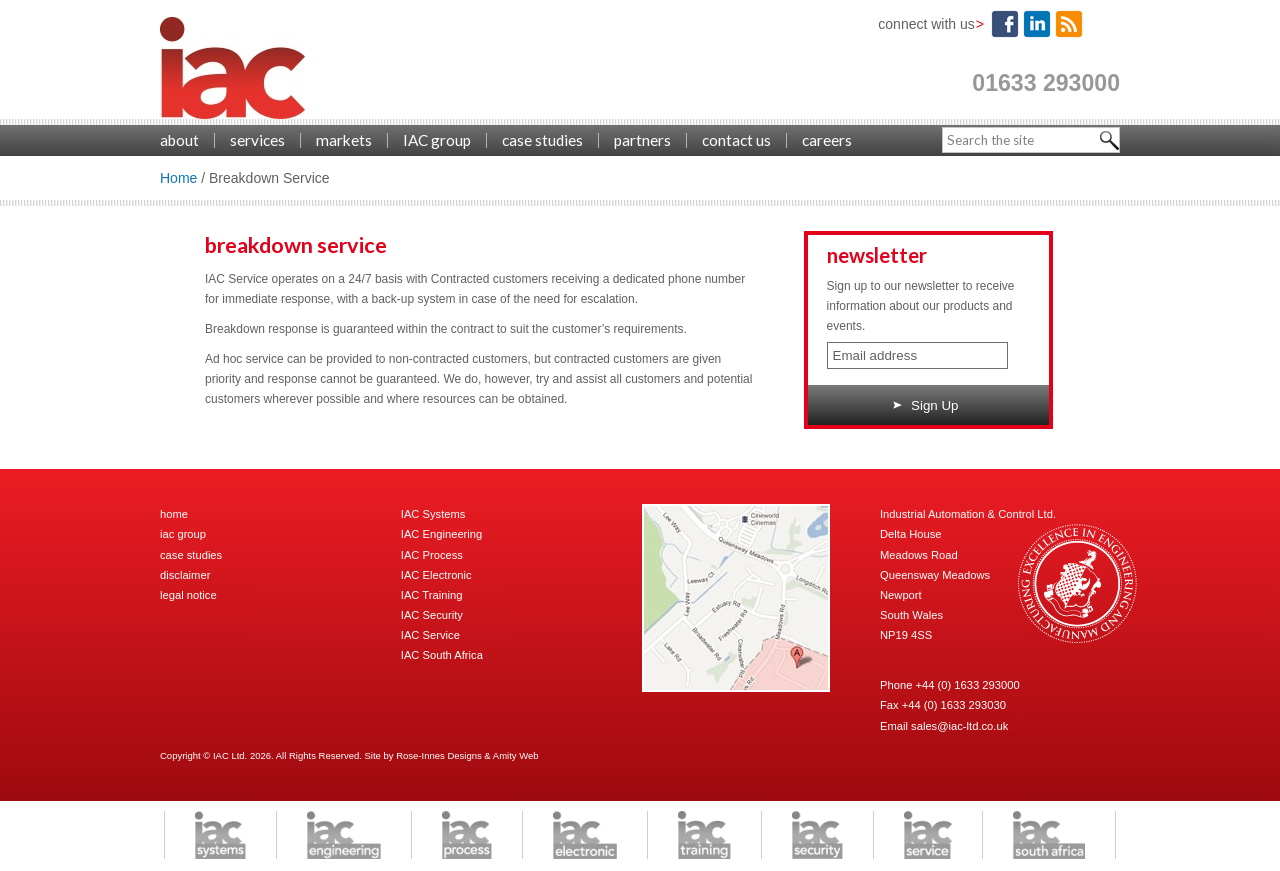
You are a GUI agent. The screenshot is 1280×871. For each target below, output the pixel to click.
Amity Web (516, 755)
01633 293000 (1046, 83)
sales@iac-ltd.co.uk (959, 726)
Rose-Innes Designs (439, 755)
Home (178, 178)
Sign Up (925, 405)
